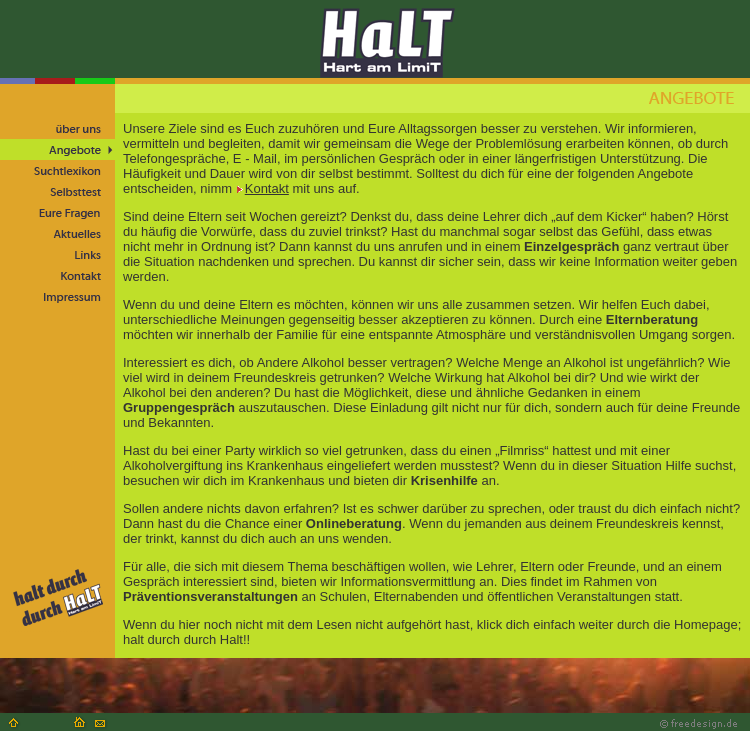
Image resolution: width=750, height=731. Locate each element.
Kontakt (262, 188)
